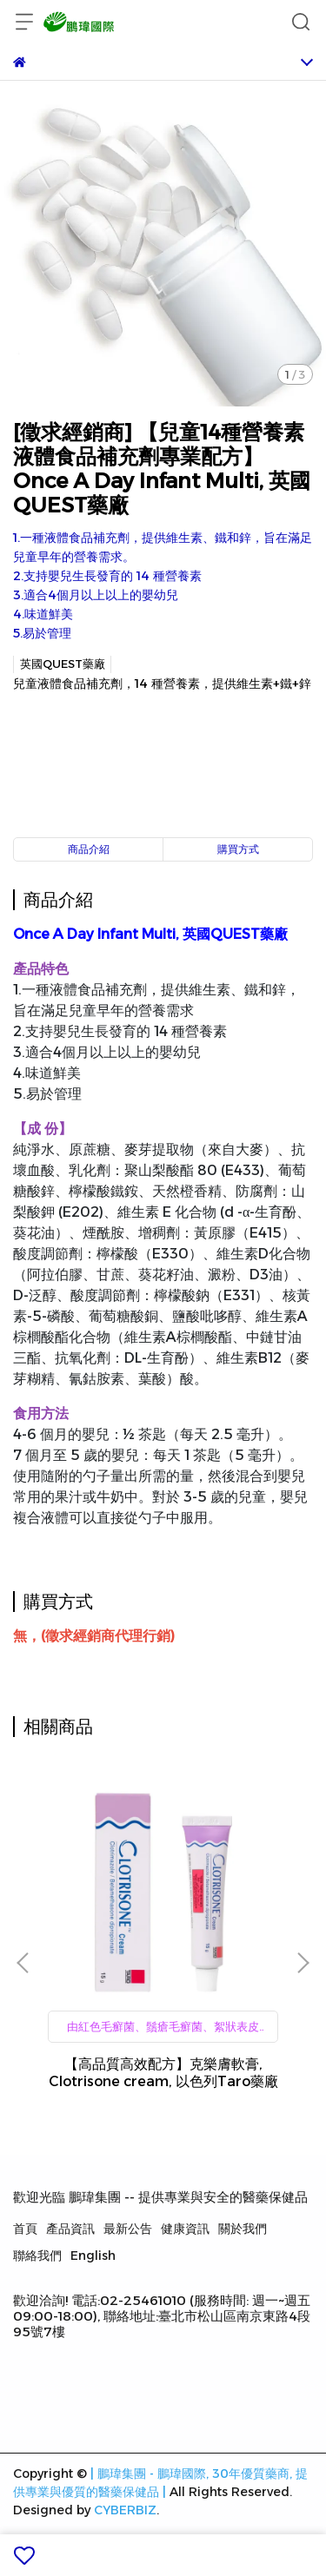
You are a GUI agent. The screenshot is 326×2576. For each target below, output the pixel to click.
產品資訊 (70, 2228)
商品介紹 (89, 848)
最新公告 (127, 2228)
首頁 (25, 2228)
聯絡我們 (37, 2255)
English (93, 2255)
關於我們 (242, 2228)
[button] (302, 1962)
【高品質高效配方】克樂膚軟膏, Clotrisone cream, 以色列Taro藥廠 (163, 2073)
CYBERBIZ (125, 2510)
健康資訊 (185, 2228)
